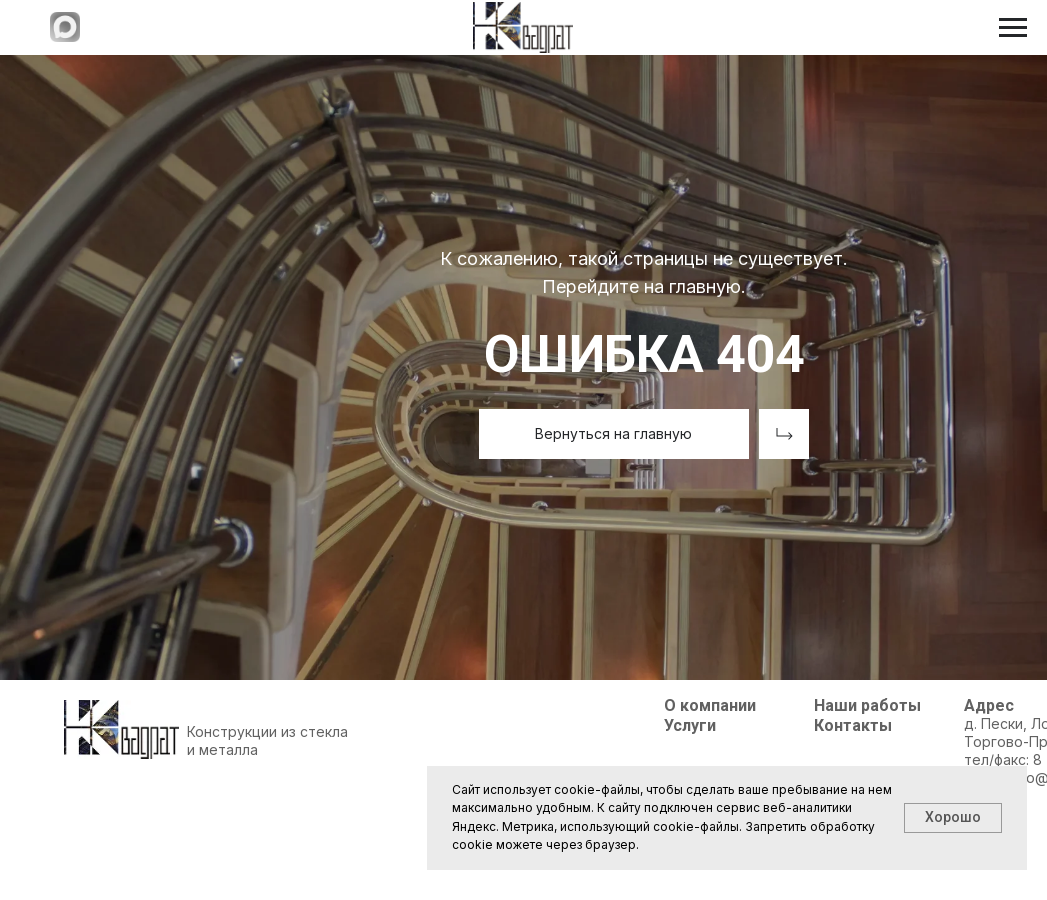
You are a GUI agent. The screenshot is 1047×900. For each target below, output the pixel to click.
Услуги (690, 725)
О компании (710, 705)
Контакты (853, 725)
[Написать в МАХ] (65, 36)
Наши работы (867, 705)
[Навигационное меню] (1013, 28)
